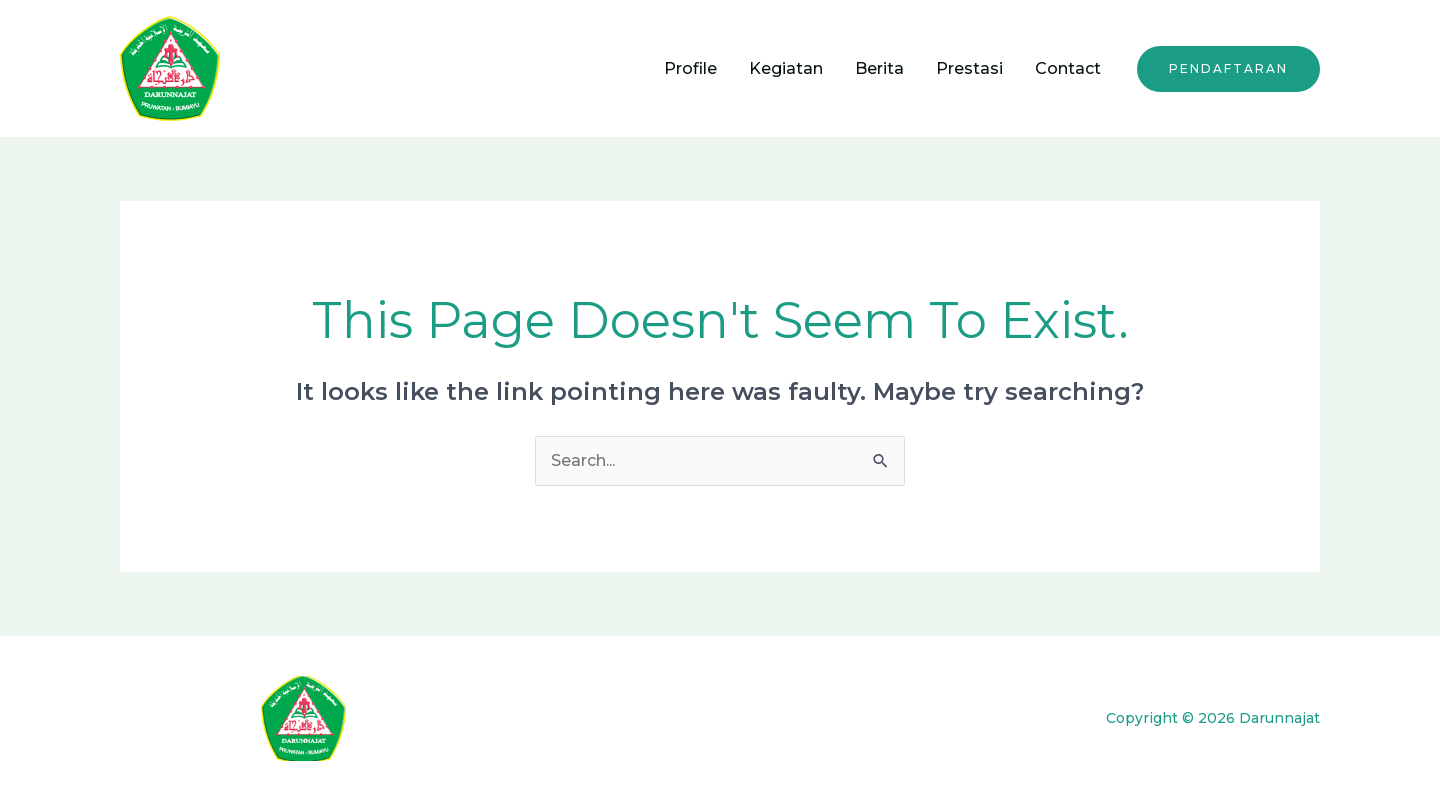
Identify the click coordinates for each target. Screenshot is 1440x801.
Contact (1068, 68)
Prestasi (969, 68)
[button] (1228, 69)
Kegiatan (786, 68)
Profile (690, 68)
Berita (879, 68)
